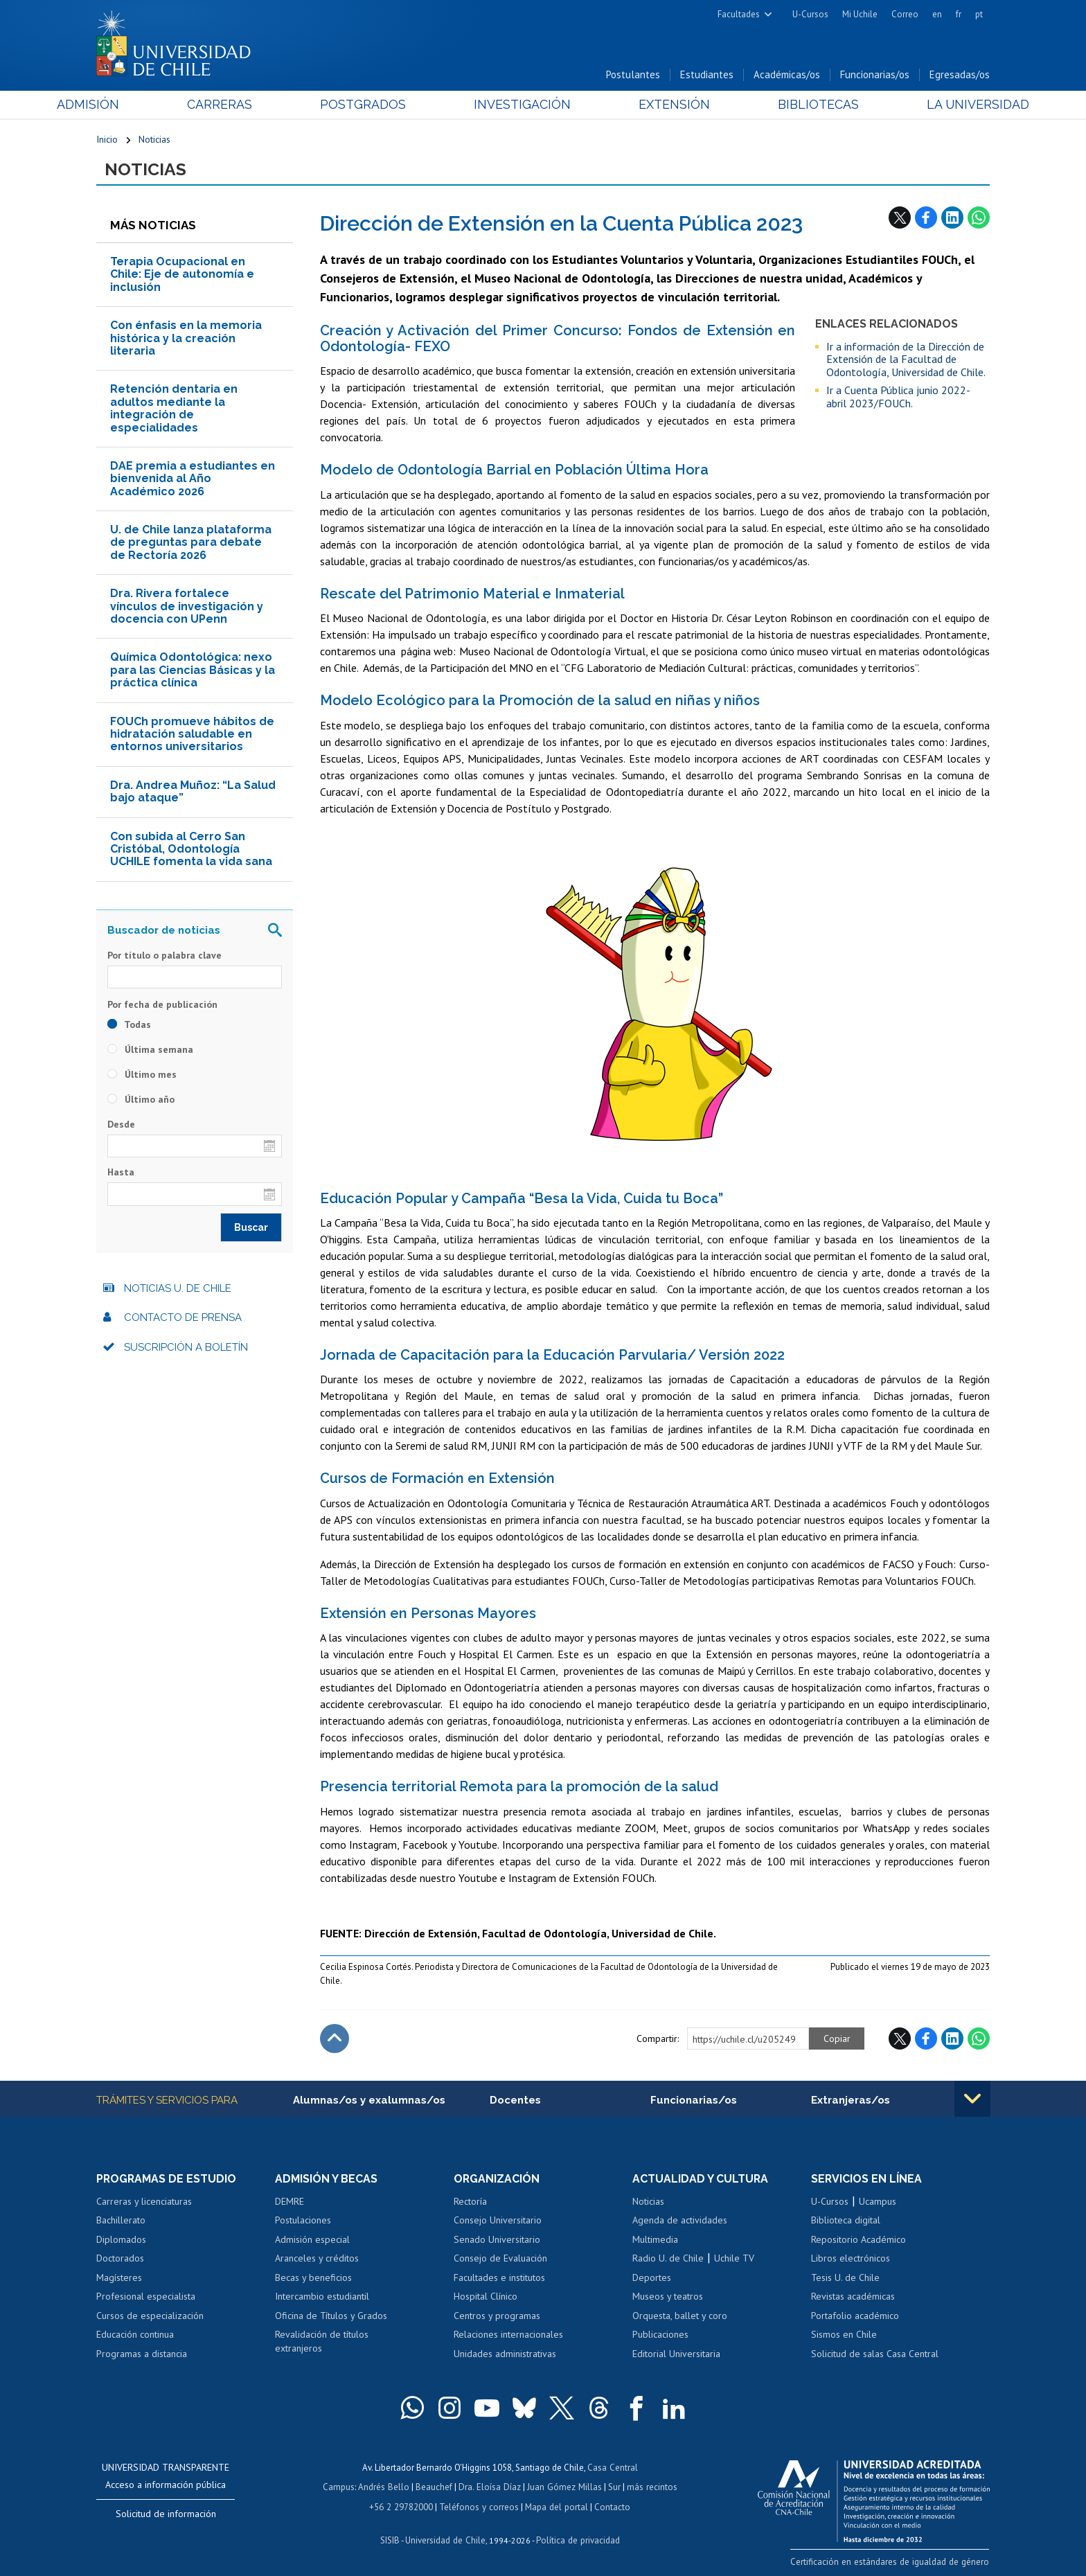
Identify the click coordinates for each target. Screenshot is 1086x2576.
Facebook (926, 218)
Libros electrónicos (850, 2259)
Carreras (245, 105)
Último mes (142, 1075)
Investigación (521, 105)
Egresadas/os (959, 75)
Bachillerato (120, 2220)
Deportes (651, 2278)
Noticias (154, 139)
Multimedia (655, 2240)
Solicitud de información (166, 2514)
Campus (341, 2487)
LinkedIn (952, 218)
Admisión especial (312, 2240)
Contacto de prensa (183, 1318)
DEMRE (289, 2202)
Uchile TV (734, 2259)
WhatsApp (979, 218)
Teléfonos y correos (479, 2506)
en (937, 14)
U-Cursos (810, 14)
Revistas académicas (853, 2297)
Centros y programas (497, 2316)
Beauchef (435, 2487)
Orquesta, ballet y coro (679, 2316)
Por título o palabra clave (164, 956)
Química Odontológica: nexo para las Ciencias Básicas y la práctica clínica (192, 670)
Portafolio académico (855, 2316)
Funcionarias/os (874, 75)
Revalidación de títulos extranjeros (321, 2342)
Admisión (127, 105)
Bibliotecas (791, 105)
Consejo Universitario (498, 2220)
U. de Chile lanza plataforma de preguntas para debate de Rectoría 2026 (191, 543)
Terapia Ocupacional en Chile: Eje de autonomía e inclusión (182, 275)
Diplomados (121, 2240)
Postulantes (633, 75)
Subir (334, 2039)
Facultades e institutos (499, 2278)
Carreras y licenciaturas (144, 2202)
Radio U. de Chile (668, 2259)
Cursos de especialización (150, 2316)
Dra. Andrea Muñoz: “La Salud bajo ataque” (193, 792)
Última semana (150, 1050)
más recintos (650, 2487)
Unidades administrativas (505, 2354)
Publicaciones (660, 2335)
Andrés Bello (385, 2487)
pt (979, 14)
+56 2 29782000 (402, 2506)
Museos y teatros (667, 2297)
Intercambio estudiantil (322, 2297)
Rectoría (470, 2202)
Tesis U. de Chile (845, 2278)
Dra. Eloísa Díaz (490, 2487)
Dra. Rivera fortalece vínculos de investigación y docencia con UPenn (186, 606)
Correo (904, 14)
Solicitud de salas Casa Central (874, 2354)
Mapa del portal (555, 2506)
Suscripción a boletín (186, 1348)
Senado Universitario (497, 2240)
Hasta (120, 1172)
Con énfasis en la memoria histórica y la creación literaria (186, 338)
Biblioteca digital (845, 2220)
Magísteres (119, 2278)
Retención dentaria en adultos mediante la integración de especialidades (174, 408)
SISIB (391, 2539)
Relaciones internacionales (508, 2335)
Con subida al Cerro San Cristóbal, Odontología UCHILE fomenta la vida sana (191, 849)
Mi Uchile (860, 14)
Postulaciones (303, 2220)
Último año (141, 1100)
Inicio (107, 139)
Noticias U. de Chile (177, 1289)
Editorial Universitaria (676, 2354)
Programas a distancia (141, 2354)
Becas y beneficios (313, 2278)
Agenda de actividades (679, 2220)
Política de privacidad (577, 2539)
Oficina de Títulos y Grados (331, 2316)
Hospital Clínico (485, 2297)
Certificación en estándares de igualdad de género (892, 2562)
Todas (129, 1025)
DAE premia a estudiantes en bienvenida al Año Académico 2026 (192, 479)
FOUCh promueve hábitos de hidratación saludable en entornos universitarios (192, 735)
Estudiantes (706, 75)
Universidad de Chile (446, 2539)
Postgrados (376, 105)
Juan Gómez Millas (563, 2487)
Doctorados (120, 2259)
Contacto (610, 2506)
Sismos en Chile (844, 2335)
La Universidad (938, 105)
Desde (121, 1125)
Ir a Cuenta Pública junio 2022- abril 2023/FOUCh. (898, 397)
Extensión (660, 105)
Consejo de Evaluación (500, 2259)
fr (958, 14)
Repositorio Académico (858, 2240)
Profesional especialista (145, 2297)
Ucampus (877, 2202)
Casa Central (612, 2467)
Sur (613, 2487)
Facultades (739, 14)
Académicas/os (787, 75)
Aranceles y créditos (317, 2259)
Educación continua (135, 2335)
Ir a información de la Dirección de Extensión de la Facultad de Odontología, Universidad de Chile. (906, 360)
